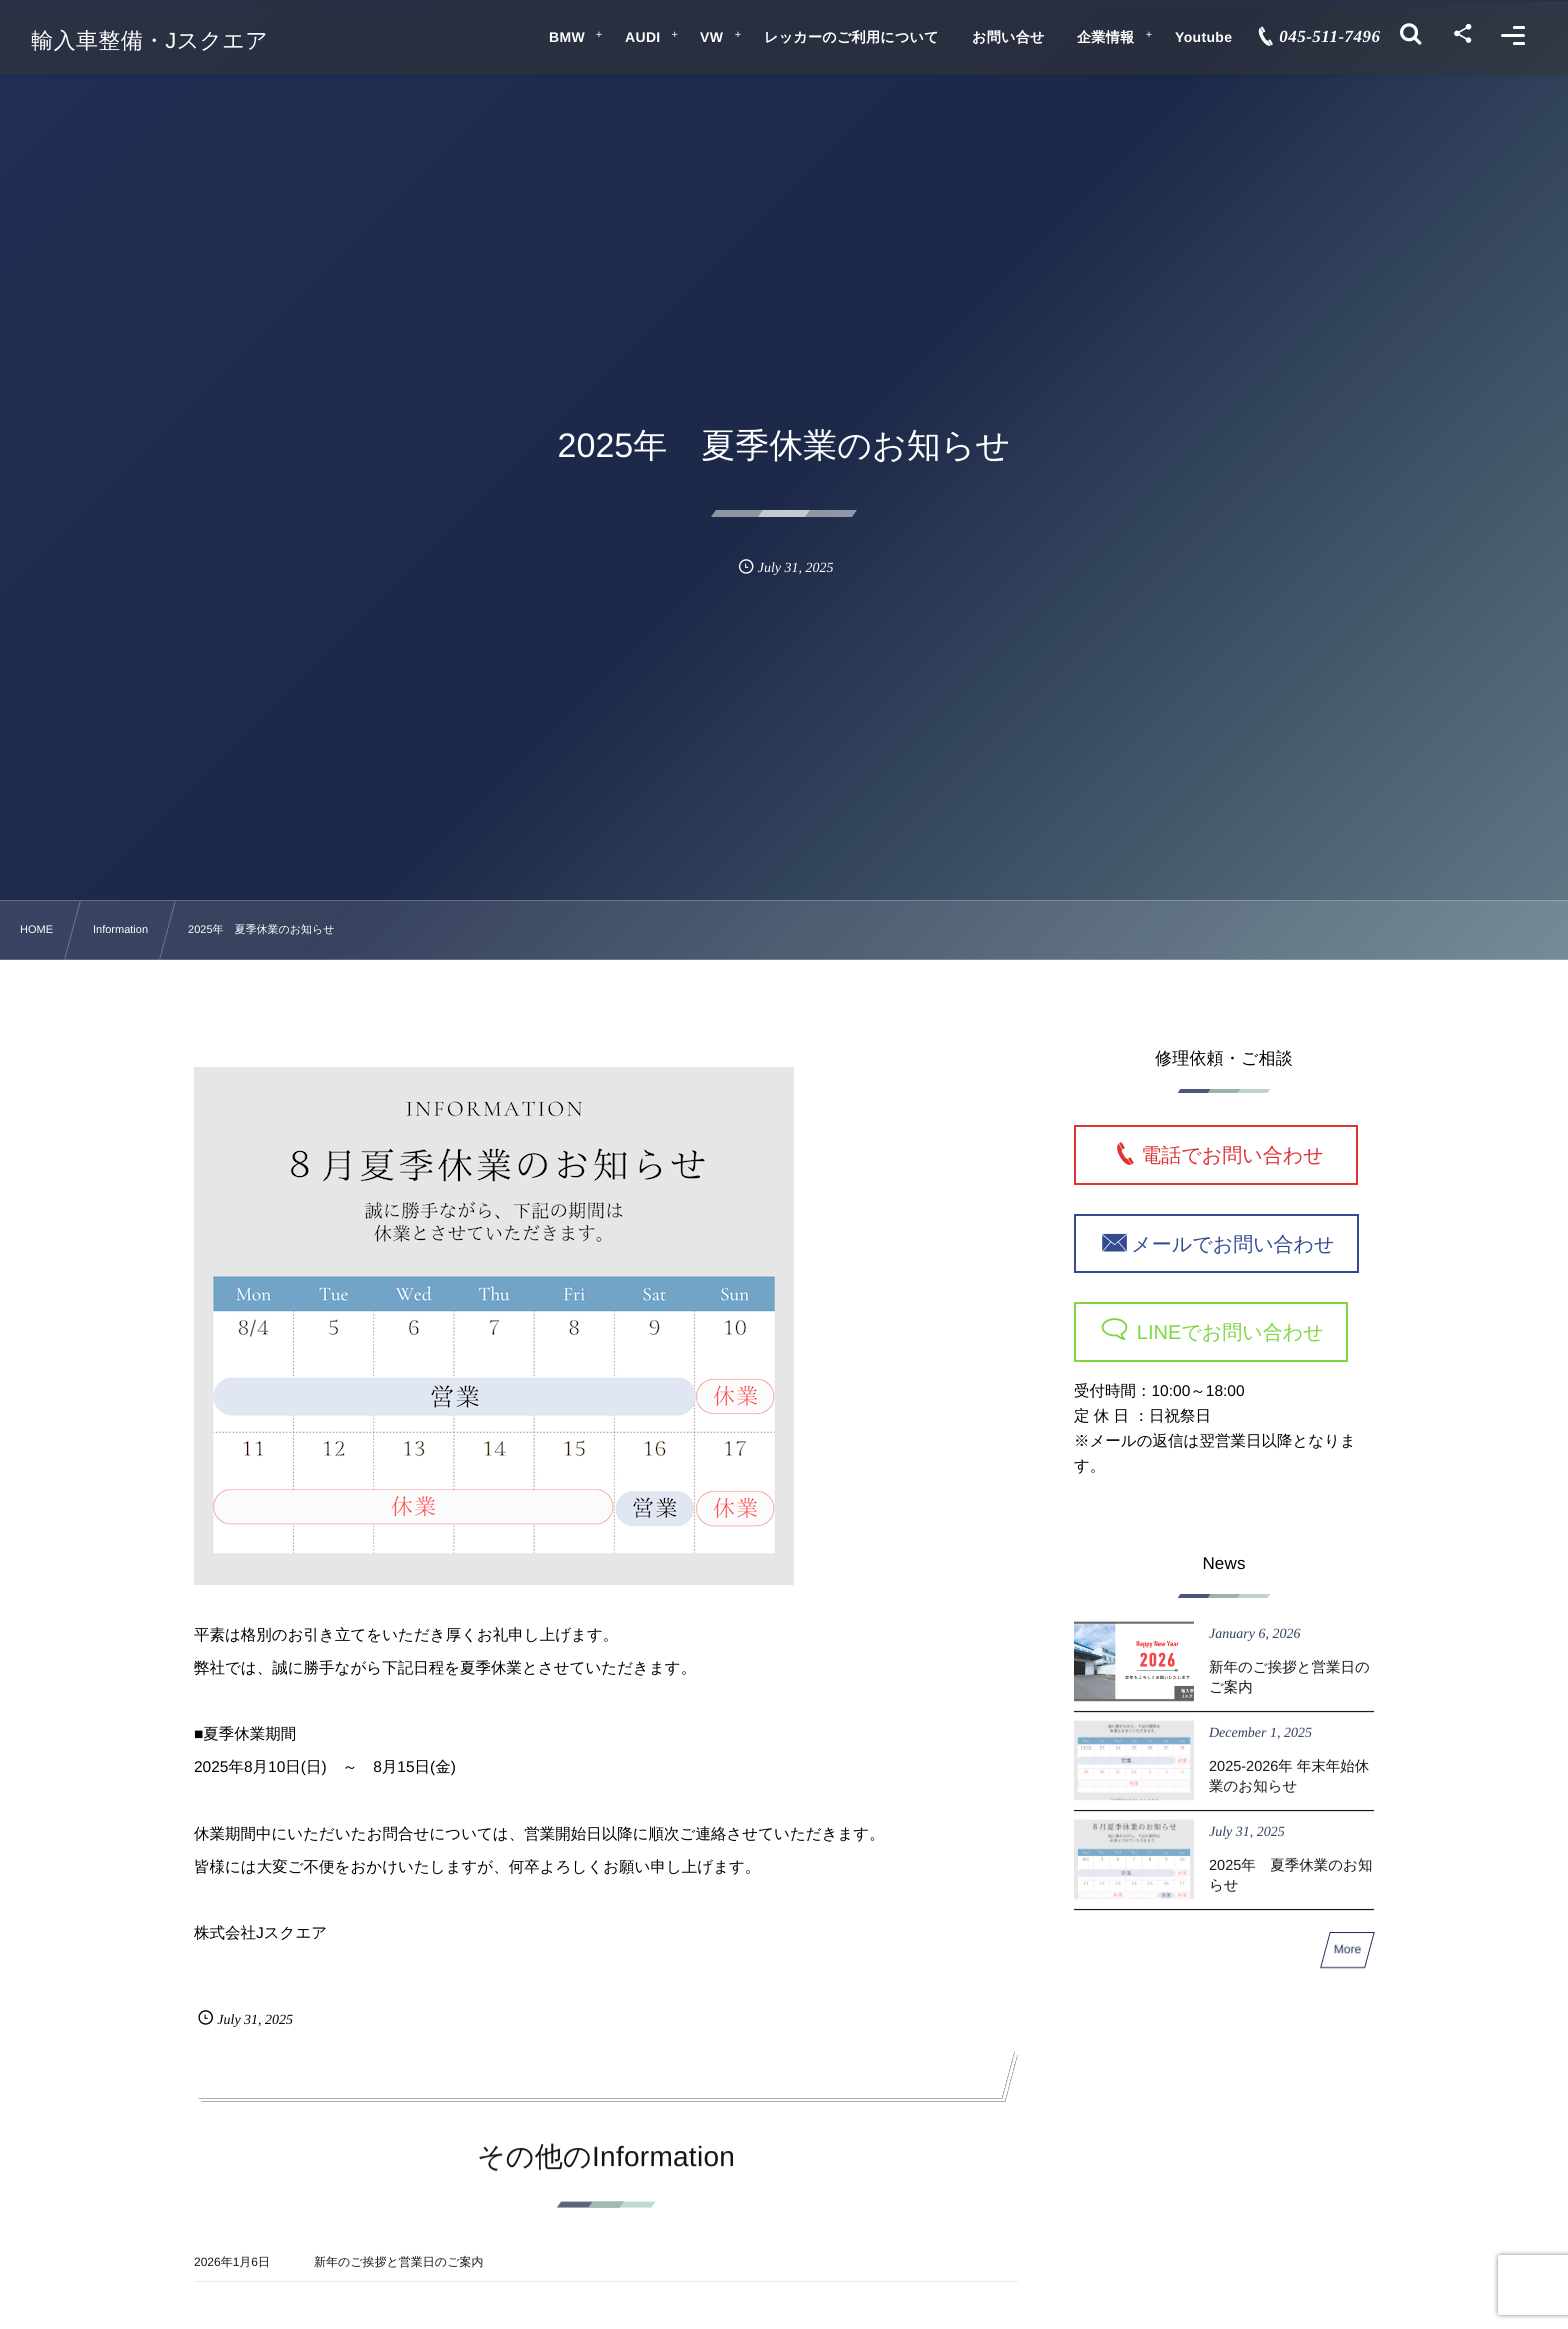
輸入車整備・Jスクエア (149, 41)
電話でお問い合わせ (1242, 1156)
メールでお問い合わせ (1232, 1244)
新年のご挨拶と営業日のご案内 (398, 2277)
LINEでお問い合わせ (1227, 1333)
